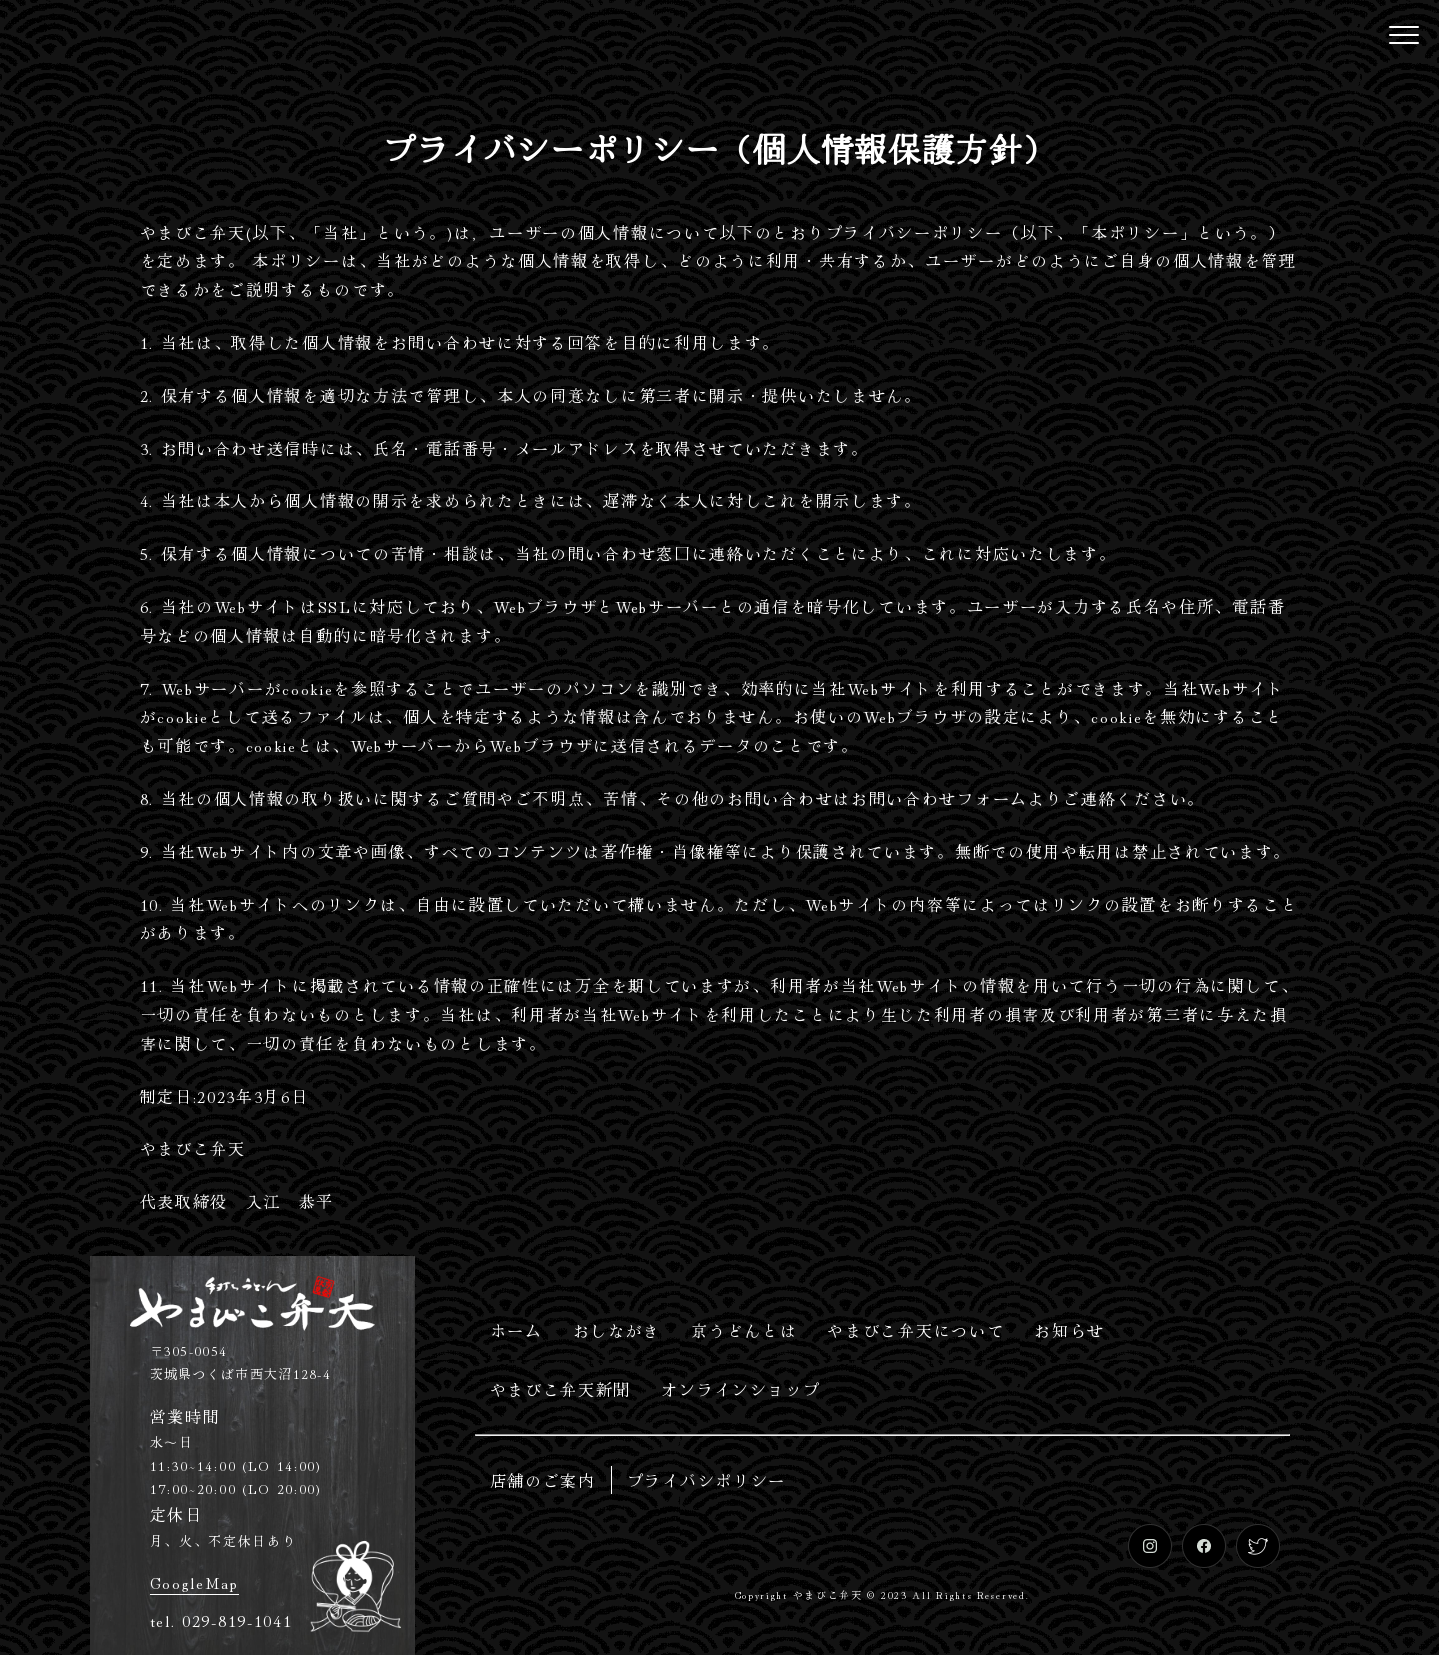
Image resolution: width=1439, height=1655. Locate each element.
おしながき (617, 1330)
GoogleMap (194, 1582)
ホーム (516, 1330)
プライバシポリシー (706, 1480)
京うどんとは (744, 1330)
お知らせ (1069, 1330)
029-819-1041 (237, 1620)
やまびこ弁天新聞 (561, 1389)
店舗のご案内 (543, 1480)
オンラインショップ (740, 1389)
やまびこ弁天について (915, 1330)
